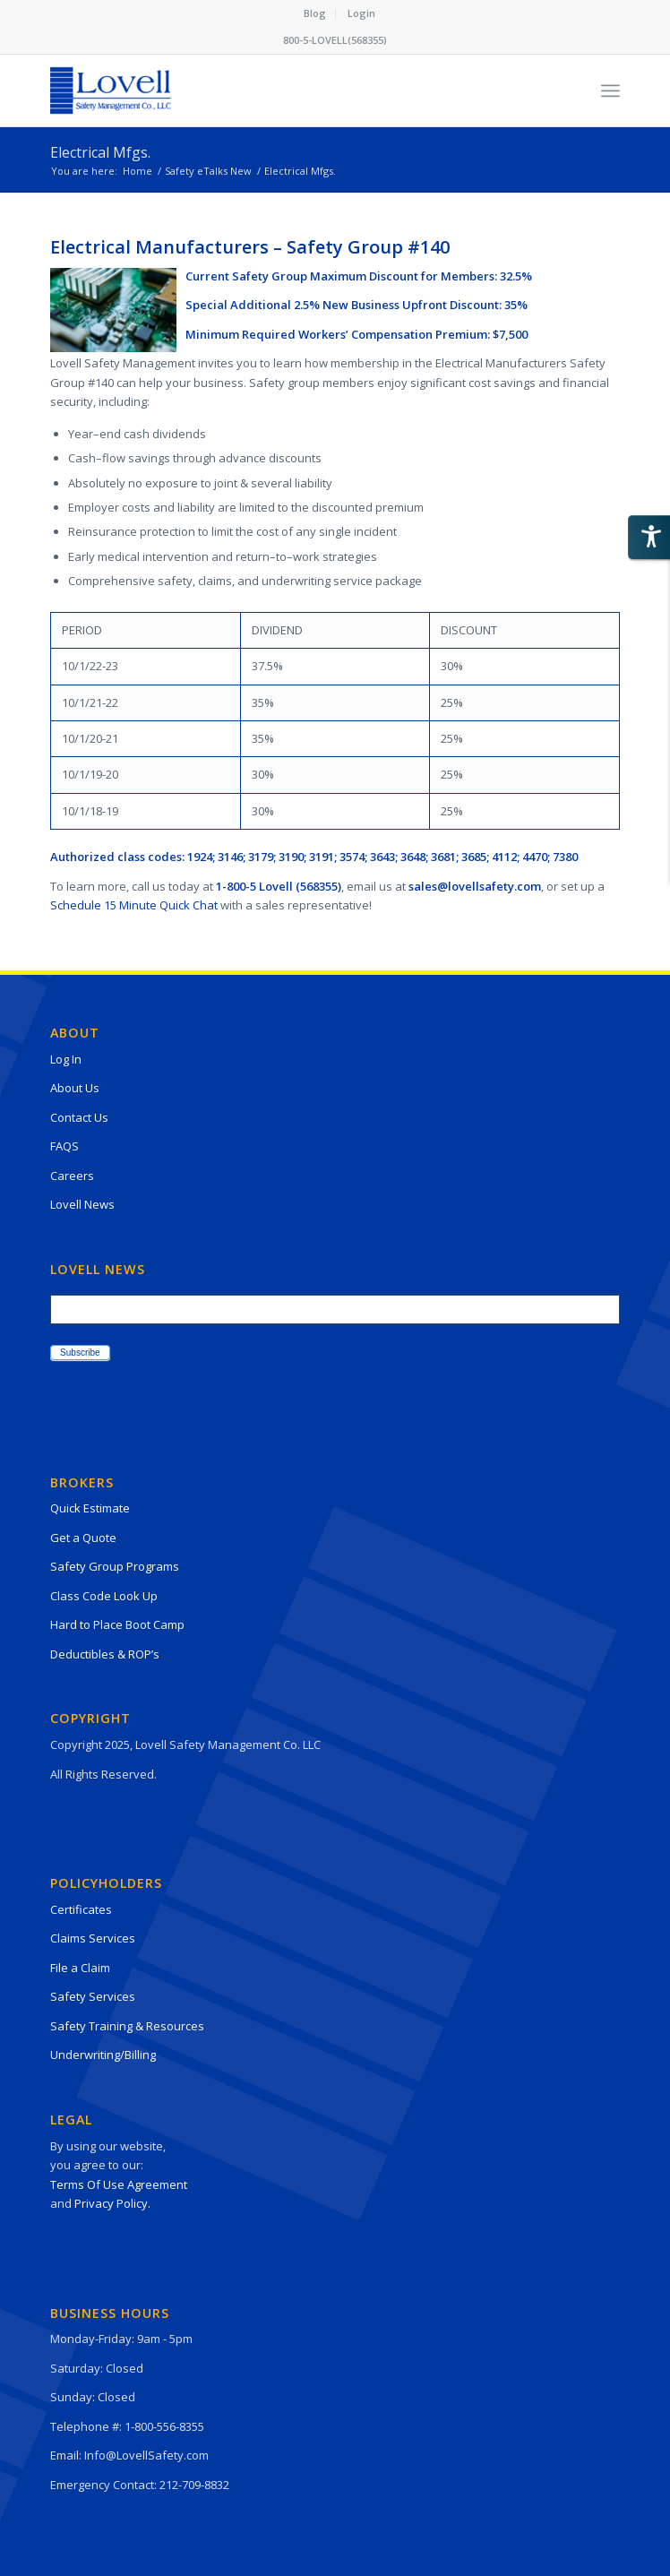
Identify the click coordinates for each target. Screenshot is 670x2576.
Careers (72, 1175)
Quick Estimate (90, 1508)
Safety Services (92, 1996)
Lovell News (82, 1204)
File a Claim (80, 1968)
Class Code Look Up (104, 1596)
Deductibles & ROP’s (104, 1654)
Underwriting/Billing (103, 2054)
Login (361, 13)
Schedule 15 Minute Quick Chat (134, 905)
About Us (74, 1088)
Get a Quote (83, 1537)
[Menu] (610, 90)
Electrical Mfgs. (100, 152)
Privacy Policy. (112, 2203)
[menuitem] (315, 13)
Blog (315, 13)
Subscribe (79, 1352)
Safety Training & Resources (127, 2026)
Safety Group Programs (114, 1566)
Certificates (81, 1909)
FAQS (64, 1146)
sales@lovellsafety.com (474, 886)
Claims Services (92, 1938)
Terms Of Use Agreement (118, 2184)
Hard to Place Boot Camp (117, 1624)
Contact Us (79, 1117)
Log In (66, 1059)
